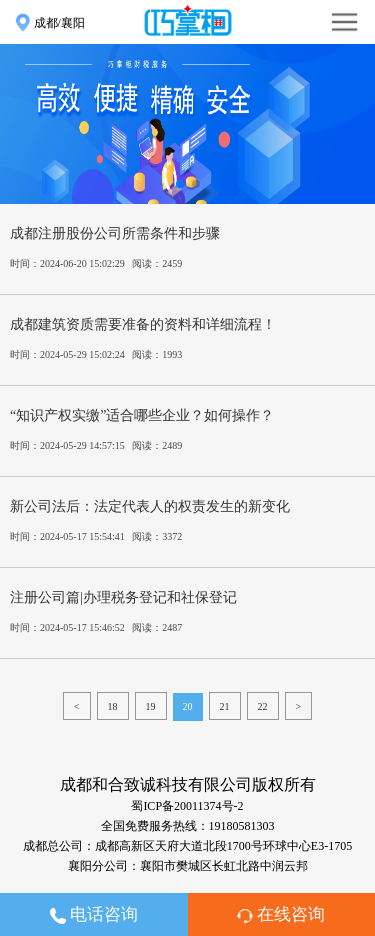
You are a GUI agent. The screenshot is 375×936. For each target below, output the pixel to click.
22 (263, 706)
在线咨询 (281, 914)
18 (113, 706)
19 (151, 706)
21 (225, 706)
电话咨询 (94, 914)
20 (188, 706)
